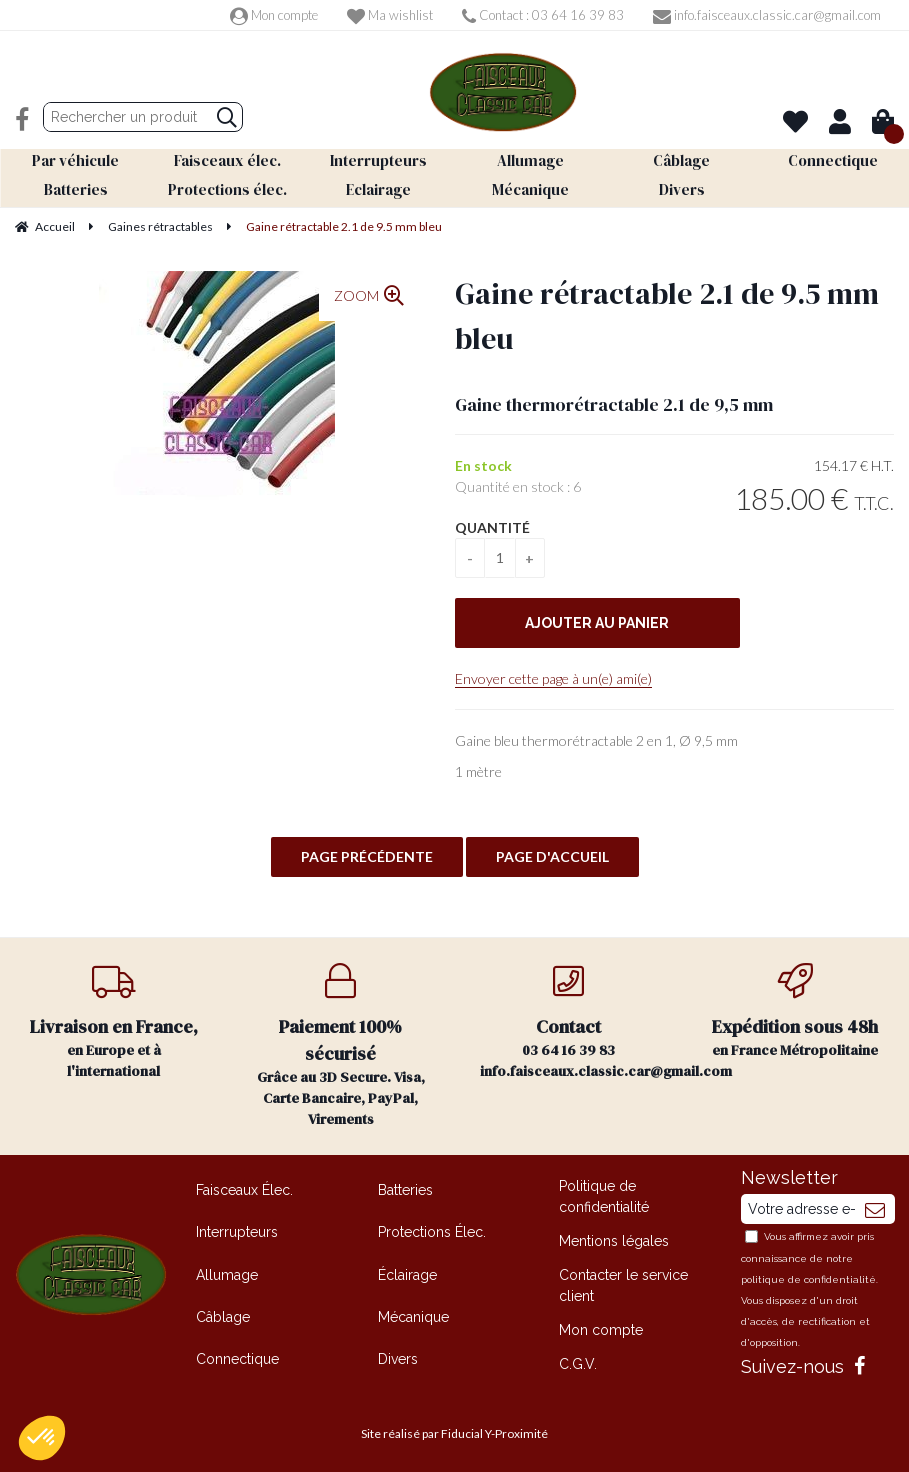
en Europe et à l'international (113, 1021)
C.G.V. (578, 1362)
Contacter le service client (623, 1283)
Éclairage (407, 1273)
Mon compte (274, 15)
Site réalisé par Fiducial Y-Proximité (454, 1432)
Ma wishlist (390, 15)
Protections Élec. (432, 1231)
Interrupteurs (237, 1231)
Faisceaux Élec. (244, 1188)
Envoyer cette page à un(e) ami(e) (553, 676)
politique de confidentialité (808, 1278)
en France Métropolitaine (795, 1010)
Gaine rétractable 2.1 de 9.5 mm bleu (667, 314)
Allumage (227, 1273)
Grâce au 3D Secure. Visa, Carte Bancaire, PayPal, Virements (340, 1045)
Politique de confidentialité (604, 1194)
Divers (398, 1358)
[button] (42, 1438)
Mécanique (413, 1315)
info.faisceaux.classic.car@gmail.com (767, 15)
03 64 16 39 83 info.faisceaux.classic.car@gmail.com (581, 1021)
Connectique (237, 1358)
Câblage (223, 1315)
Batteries (405, 1188)
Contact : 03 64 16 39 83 (543, 15)
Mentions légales (614, 1239)
